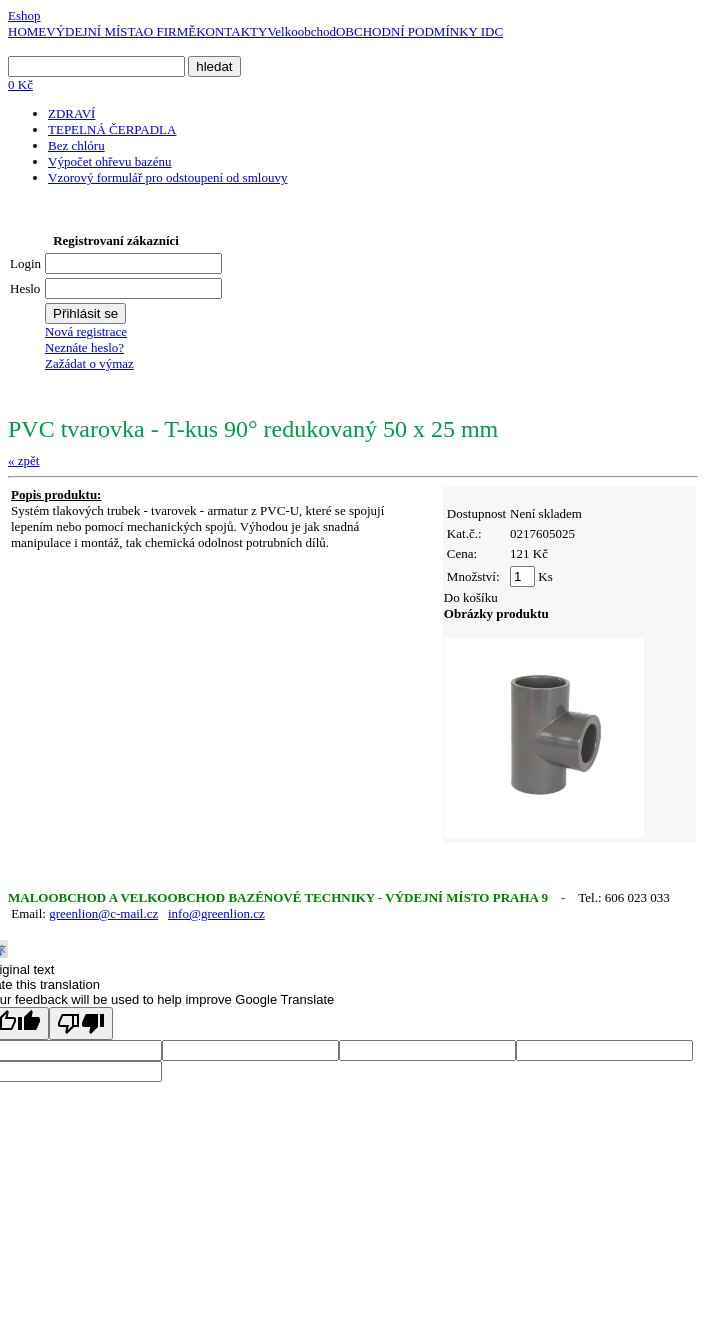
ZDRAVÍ (71, 113)
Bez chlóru (76, 145)
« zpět (23, 460)
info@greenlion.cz (216, 913)
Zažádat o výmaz (89, 363)
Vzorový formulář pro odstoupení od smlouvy (167, 177)
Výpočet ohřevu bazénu (109, 161)
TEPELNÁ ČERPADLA (112, 129)
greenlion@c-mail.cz (103, 913)
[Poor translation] (81, 1023)
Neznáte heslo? (84, 347)
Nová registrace (86, 331)
